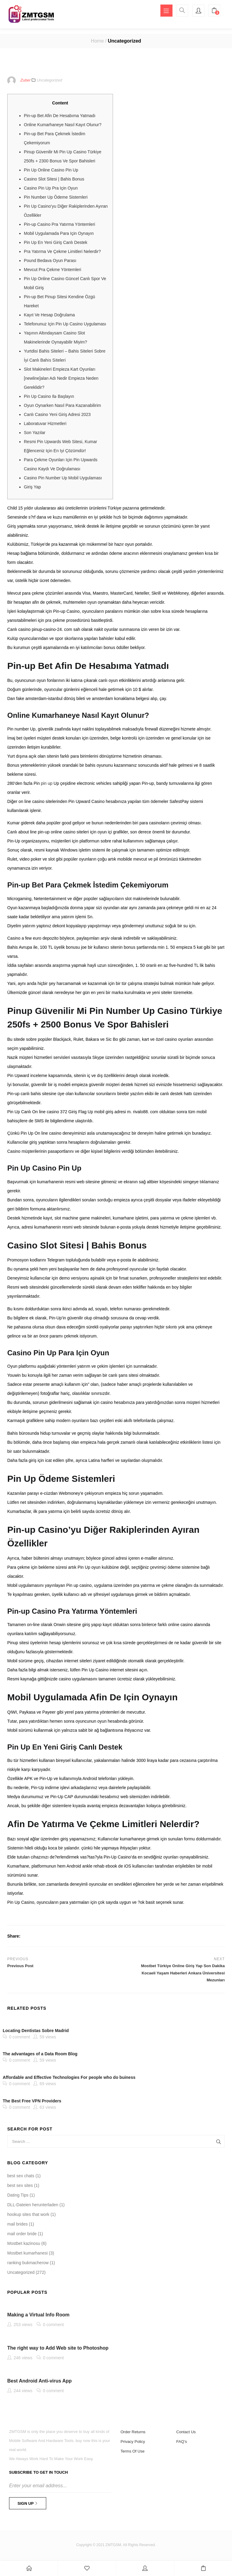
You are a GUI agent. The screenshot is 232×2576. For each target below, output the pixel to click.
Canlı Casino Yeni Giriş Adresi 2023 (57, 416)
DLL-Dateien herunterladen (32, 2206)
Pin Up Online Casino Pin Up (51, 171)
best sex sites (20, 2187)
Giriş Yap (32, 488)
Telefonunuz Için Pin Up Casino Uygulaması (65, 325)
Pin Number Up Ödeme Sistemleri (56, 198)
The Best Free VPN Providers (32, 2102)
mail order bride (22, 2235)
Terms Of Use (132, 2453)
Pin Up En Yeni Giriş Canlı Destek (55, 243)
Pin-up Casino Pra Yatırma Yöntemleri (59, 225)
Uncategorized (124, 42)
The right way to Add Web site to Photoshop (57, 2349)
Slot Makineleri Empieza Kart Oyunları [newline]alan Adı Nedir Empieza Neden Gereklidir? (61, 379)
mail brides (17, 2225)
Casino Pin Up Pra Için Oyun (51, 189)
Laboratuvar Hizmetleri (45, 425)
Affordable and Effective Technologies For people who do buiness (69, 2079)
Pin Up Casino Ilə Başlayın (49, 397)
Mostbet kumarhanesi (27, 2254)
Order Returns (133, 2433)
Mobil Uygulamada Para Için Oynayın (59, 234)
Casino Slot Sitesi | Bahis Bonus (54, 180)
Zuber (25, 82)
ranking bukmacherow (28, 2264)
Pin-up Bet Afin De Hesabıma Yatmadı (59, 117)
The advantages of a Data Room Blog (40, 2055)
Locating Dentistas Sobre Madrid (36, 2032)
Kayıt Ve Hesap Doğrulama (49, 316)
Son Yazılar (34, 434)
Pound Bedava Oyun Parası (50, 262)
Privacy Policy (133, 2443)
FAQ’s (181, 2443)
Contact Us (186, 2433)
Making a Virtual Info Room (38, 2316)
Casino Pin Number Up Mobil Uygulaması (63, 479)
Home (97, 42)
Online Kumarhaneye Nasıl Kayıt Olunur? (63, 126)
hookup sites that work (28, 2216)
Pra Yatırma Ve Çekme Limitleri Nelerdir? (62, 253)
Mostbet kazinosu (23, 2245)
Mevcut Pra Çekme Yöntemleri (52, 271)
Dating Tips (17, 2196)
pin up (46, 784)
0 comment (19, 2038)
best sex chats (20, 2177)
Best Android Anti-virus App (39, 2382)
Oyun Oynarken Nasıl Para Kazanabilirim (62, 406)
